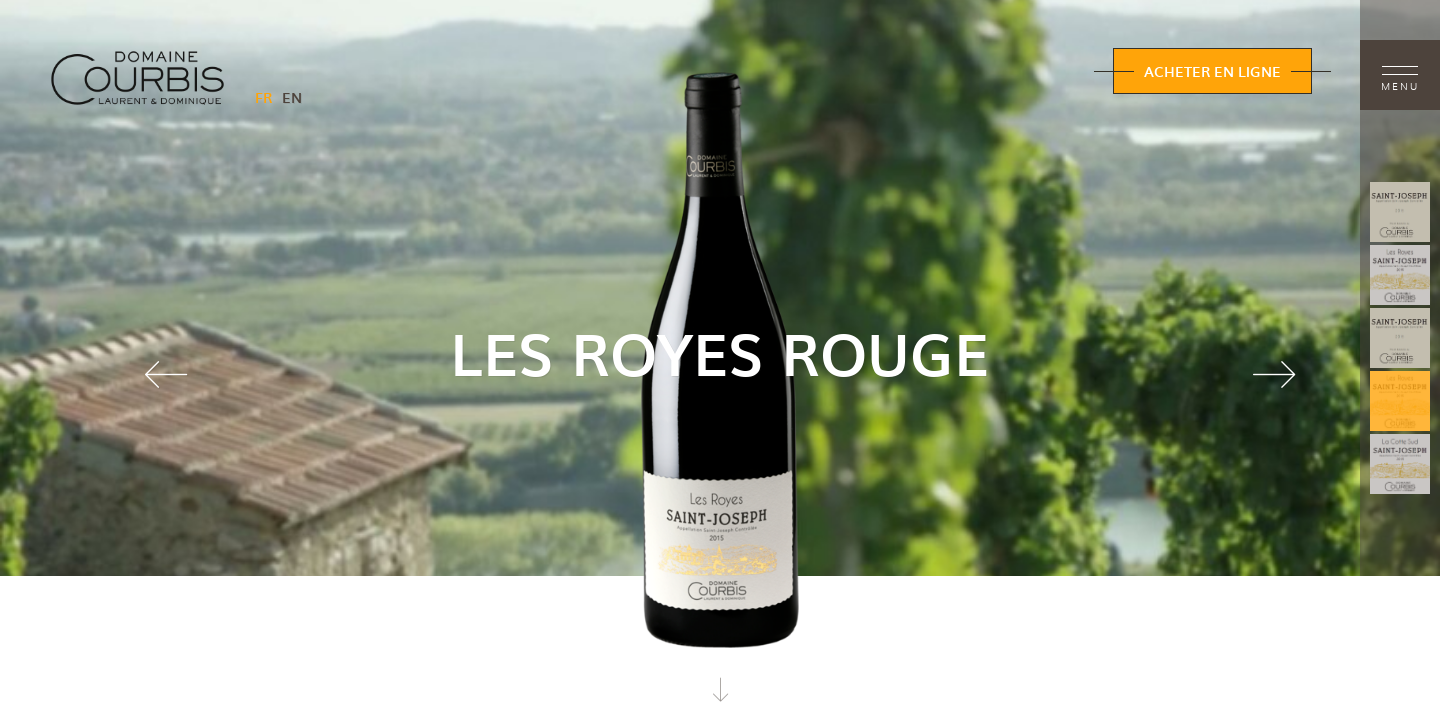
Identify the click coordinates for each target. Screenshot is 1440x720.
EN (292, 97)
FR (263, 97)
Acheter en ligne (1212, 71)
